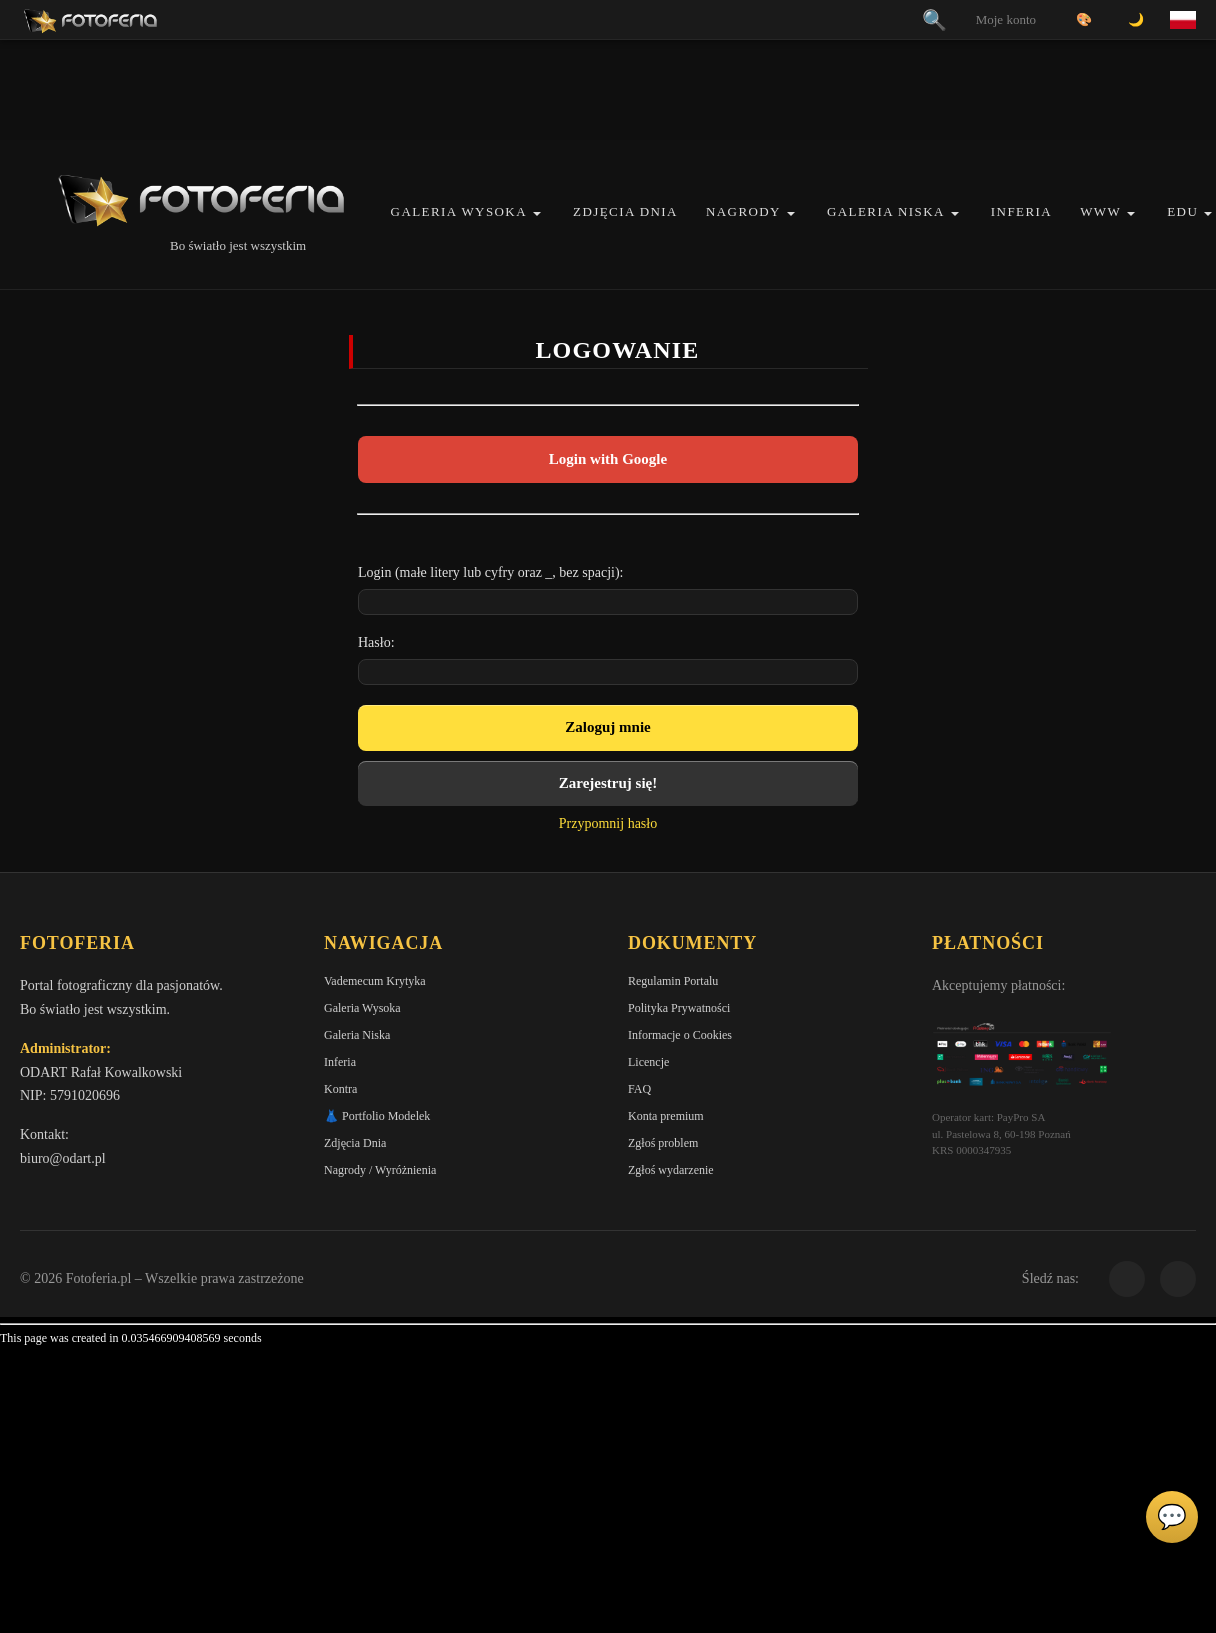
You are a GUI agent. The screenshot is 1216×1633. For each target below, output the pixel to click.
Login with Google (608, 459)
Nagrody (743, 211)
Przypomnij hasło (608, 823)
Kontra (340, 1089)
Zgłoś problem (663, 1143)
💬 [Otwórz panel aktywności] (1172, 1517)
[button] (537, 213)
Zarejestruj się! (608, 783)
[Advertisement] (608, 90)
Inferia (1021, 211)
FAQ (639, 1089)
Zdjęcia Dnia (625, 211)
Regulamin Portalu (673, 981)
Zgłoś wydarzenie (671, 1170)
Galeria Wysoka (459, 211)
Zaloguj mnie (607, 727)
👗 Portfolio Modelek (377, 1116)
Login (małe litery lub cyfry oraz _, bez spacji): (491, 572)
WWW (1100, 211)
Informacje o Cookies (680, 1035)
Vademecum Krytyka (375, 981)
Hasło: (376, 642)
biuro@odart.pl (63, 1158)
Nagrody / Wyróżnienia (380, 1170)
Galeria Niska (886, 211)
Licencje (648, 1062)
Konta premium (666, 1116)
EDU (1182, 211)
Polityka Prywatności (679, 1008)
